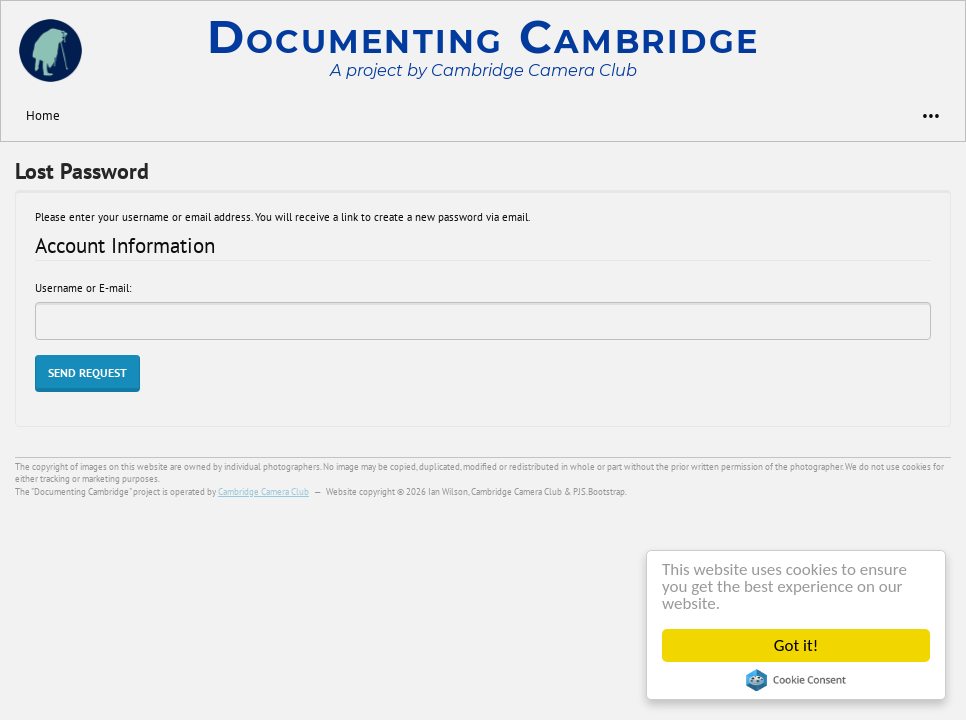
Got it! (796, 645)
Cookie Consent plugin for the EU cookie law (796, 680)
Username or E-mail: (83, 288)
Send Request (87, 372)
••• (922, 115)
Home (43, 115)
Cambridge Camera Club (263, 491)
